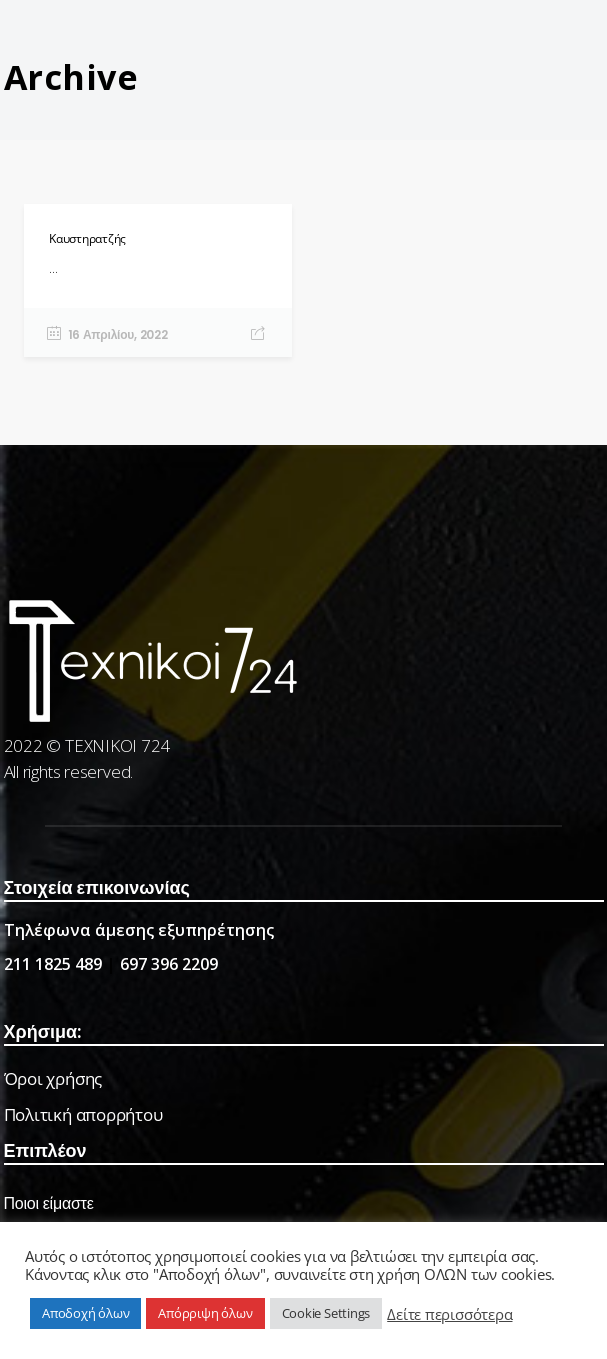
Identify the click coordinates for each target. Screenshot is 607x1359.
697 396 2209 (169, 964)
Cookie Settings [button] (326, 1313)
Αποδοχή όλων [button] (85, 1313)
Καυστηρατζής (87, 238)
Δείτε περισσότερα (449, 1314)
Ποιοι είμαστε (49, 1203)
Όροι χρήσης (53, 1078)
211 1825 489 (53, 964)
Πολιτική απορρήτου (83, 1114)
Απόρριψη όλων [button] (205, 1313)
